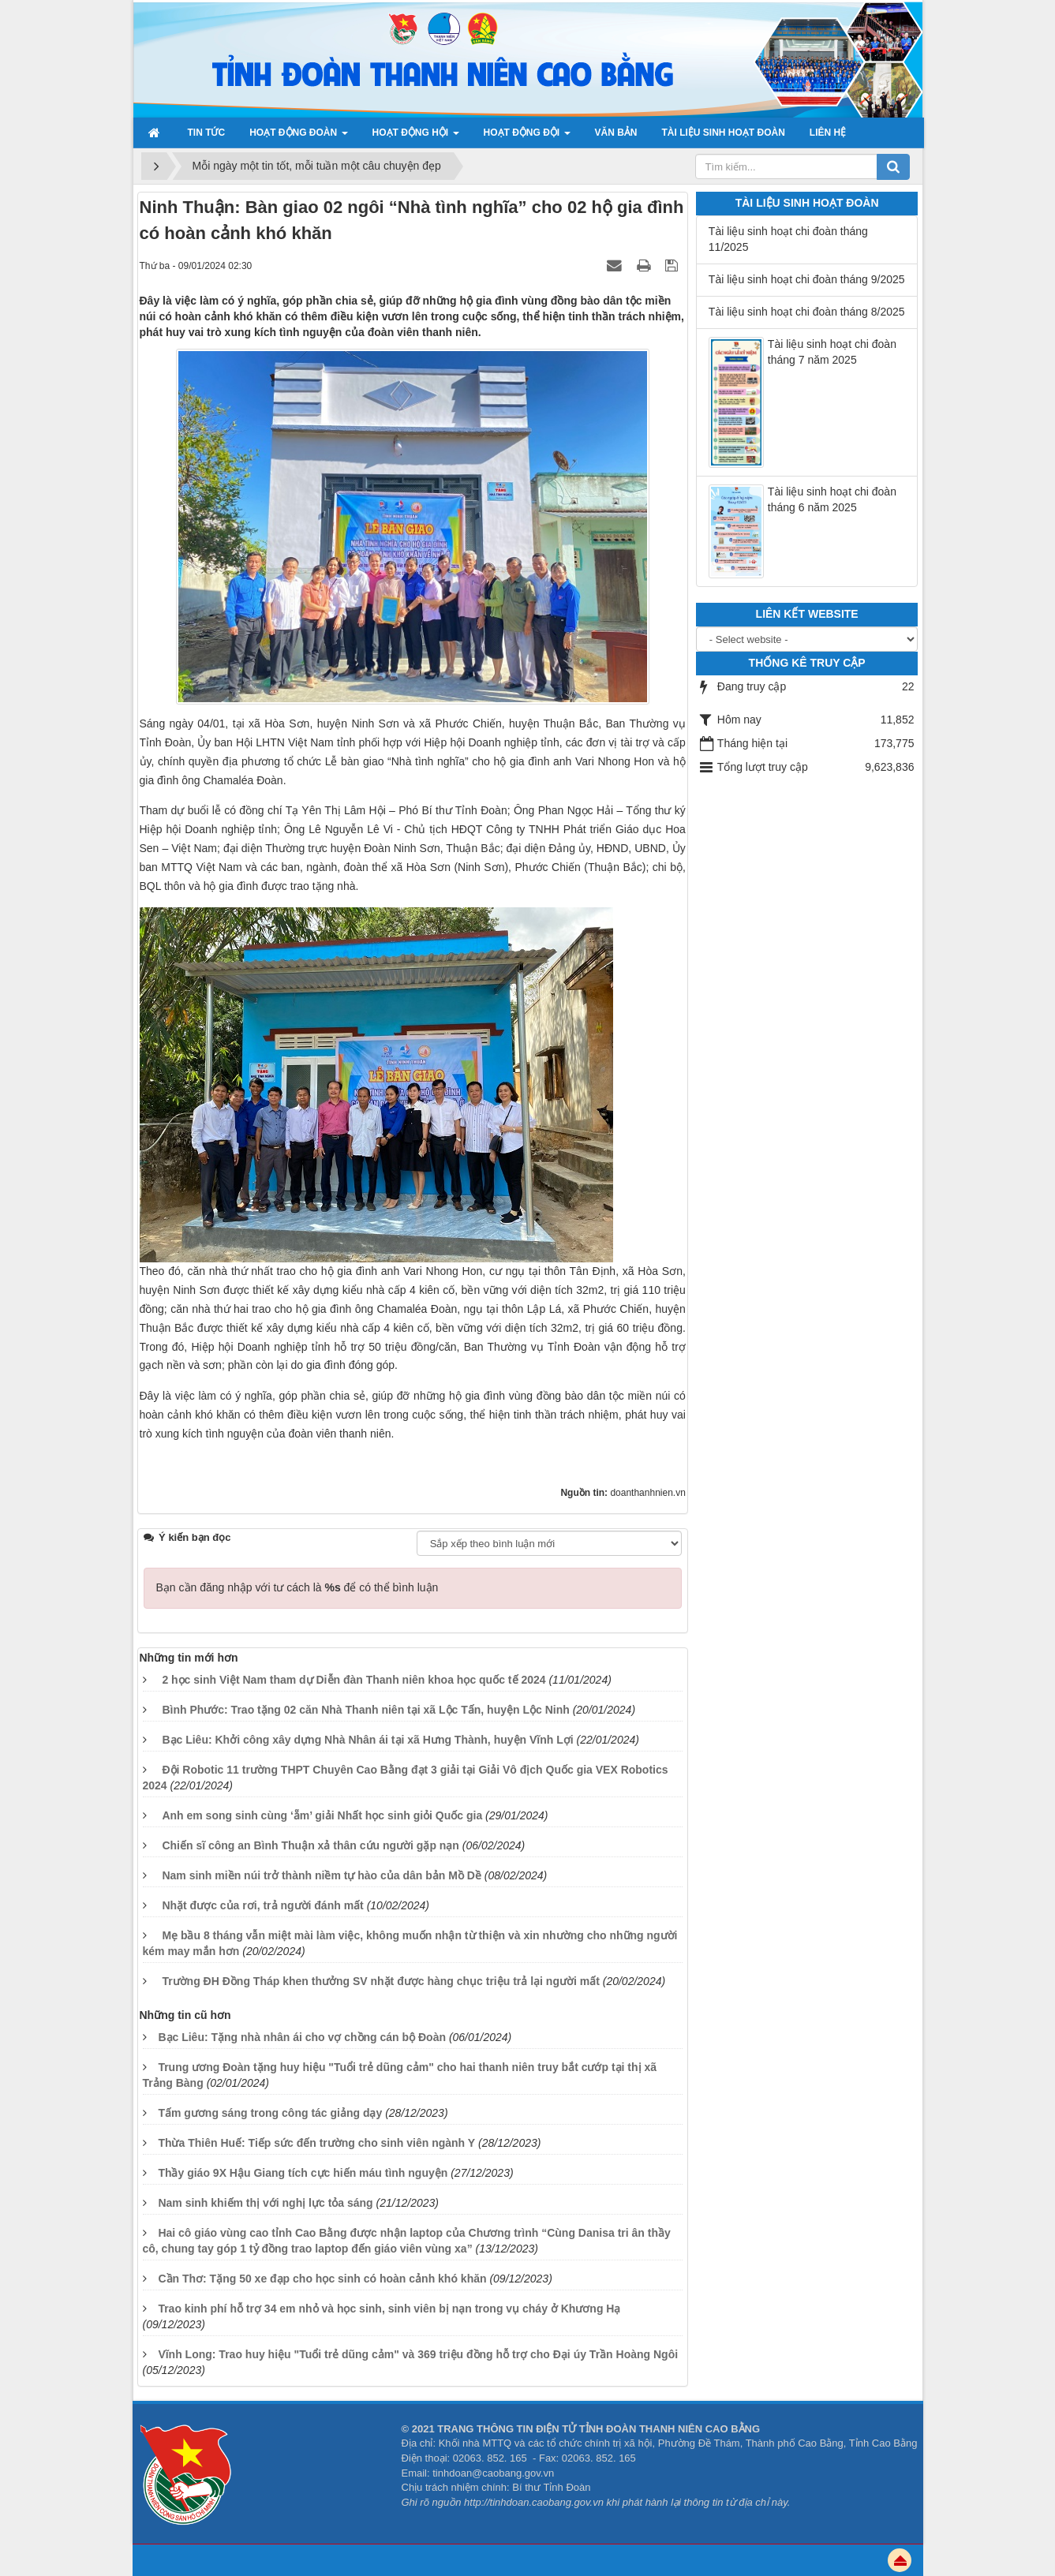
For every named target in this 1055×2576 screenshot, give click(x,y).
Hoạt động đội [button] (527, 137)
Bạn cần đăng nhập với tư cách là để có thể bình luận (297, 1587)
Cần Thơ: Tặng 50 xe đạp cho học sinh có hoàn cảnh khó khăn (322, 2278)
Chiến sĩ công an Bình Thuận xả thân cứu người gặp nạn (310, 1845)
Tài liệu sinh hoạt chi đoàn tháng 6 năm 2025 (832, 499)
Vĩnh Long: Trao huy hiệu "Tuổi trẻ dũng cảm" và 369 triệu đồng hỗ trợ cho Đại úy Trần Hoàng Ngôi (418, 2354)
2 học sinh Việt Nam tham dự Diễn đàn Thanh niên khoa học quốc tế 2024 (353, 1679)
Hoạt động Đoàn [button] (298, 137)
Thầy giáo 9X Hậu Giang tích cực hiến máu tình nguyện (302, 2173)
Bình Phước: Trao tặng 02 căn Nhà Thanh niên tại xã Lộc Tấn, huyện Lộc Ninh (365, 1709)
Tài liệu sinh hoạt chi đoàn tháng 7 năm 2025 (832, 352)
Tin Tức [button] (207, 132)
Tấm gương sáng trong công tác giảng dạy (270, 2113)
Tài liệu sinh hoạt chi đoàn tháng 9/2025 (807, 279)
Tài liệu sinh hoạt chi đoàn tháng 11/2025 (788, 239)
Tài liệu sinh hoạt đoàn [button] (723, 132)
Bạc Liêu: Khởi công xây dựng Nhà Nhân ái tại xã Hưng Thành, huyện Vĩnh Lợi (367, 1739)
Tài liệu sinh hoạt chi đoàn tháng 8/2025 (807, 311)
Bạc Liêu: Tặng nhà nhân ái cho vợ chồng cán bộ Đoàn (302, 2037)
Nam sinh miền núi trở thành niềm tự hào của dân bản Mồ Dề (321, 1875)
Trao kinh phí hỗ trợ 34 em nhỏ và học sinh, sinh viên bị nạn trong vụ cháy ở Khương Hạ (389, 2308)
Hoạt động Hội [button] (415, 137)
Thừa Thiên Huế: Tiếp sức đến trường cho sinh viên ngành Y (316, 2143)
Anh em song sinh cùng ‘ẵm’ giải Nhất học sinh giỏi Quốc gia (322, 1815)
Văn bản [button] (616, 132)
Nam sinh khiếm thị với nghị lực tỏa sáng (265, 2203)
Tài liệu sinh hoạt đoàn (807, 202)
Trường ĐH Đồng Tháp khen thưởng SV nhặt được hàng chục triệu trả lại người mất (380, 1981)
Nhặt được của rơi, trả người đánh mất (262, 1905)
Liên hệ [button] (828, 132)
